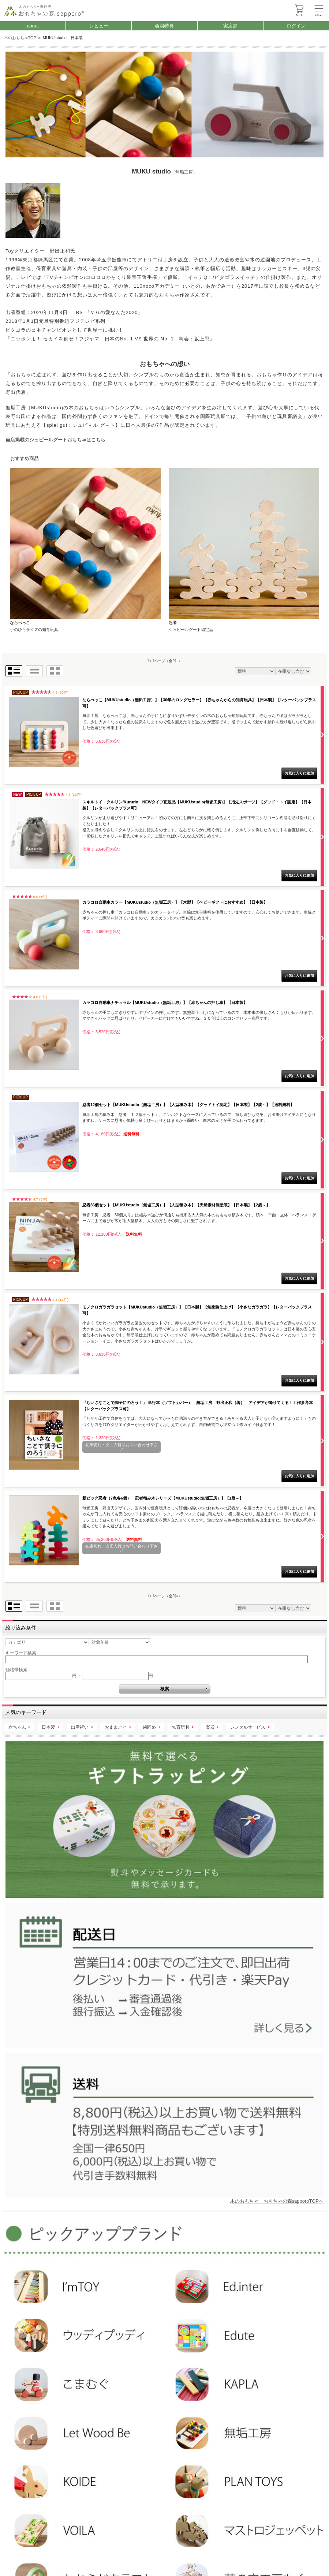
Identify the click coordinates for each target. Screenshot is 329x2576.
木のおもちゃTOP (20, 38)
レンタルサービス (247, 1727)
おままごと (116, 1727)
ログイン (296, 25)
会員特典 (164, 25)
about (33, 25)
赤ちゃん (17, 1727)
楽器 (210, 1727)
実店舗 (230, 25)
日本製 (48, 1727)
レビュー (98, 25)
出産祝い (80, 1727)
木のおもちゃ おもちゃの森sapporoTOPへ (277, 2201)
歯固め (149, 1727)
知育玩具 (181, 1727)
